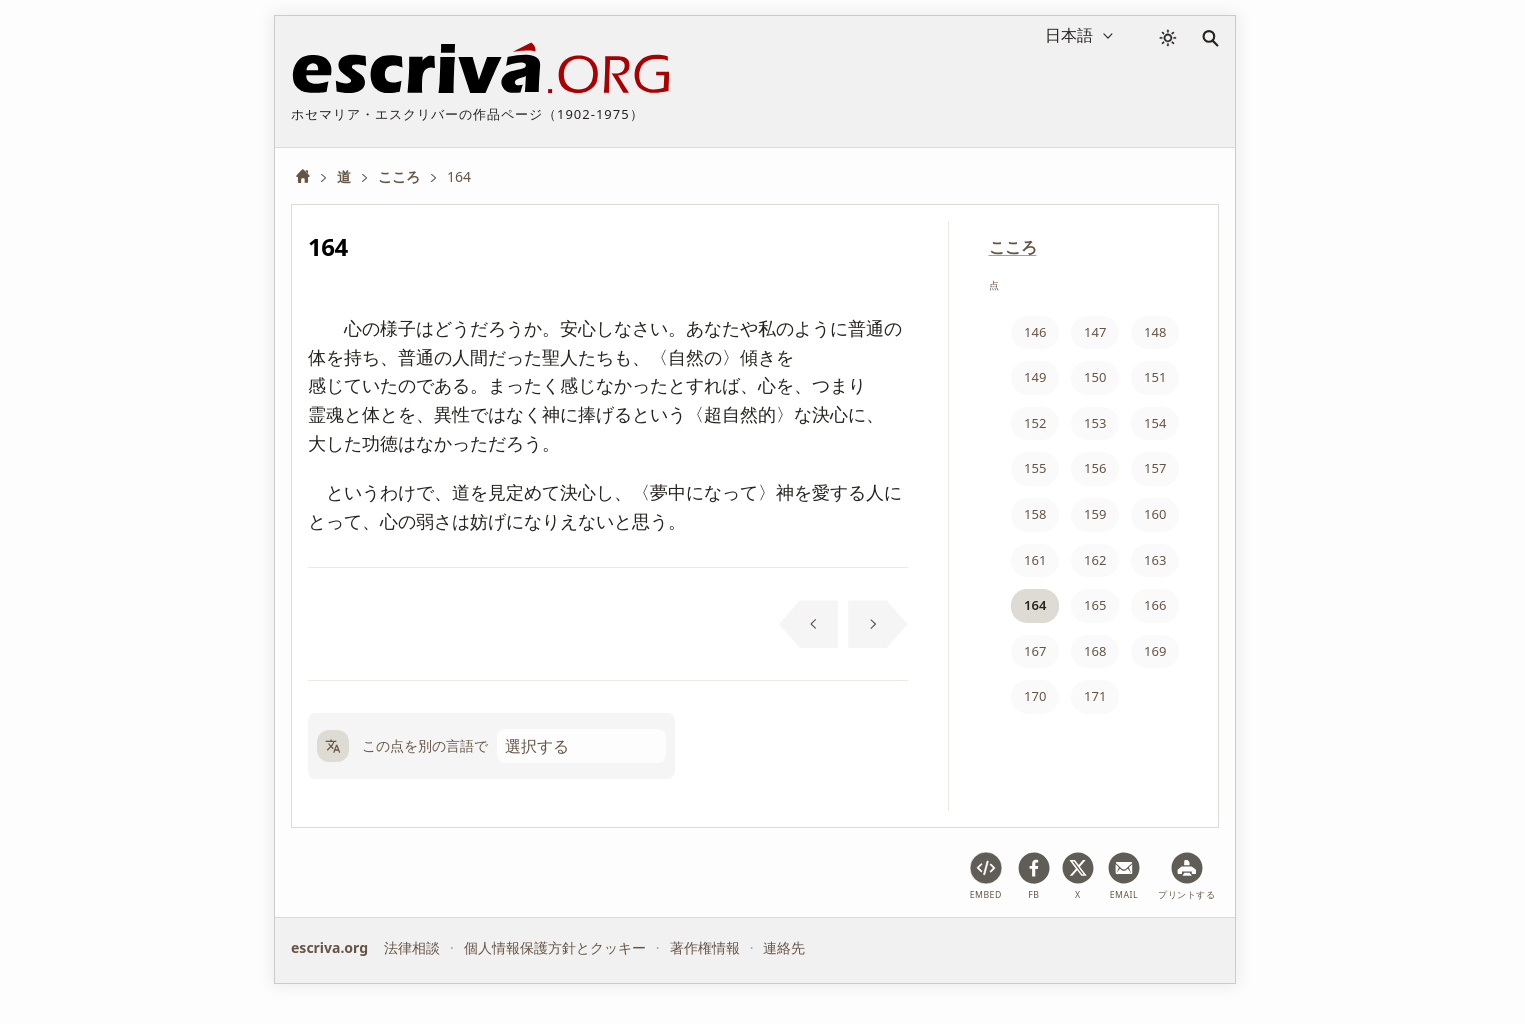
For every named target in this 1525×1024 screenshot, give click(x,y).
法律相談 (412, 947)
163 (1155, 560)
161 (1035, 560)
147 (1095, 332)
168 (1095, 651)
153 (1095, 423)
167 (1035, 651)
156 (1095, 468)
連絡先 (784, 947)
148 (1155, 332)
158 (1035, 514)
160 (1155, 514)
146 (1035, 332)
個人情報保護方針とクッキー (555, 947)
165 (1095, 605)
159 (1095, 514)
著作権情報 (705, 947)
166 (1155, 605)
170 (1035, 696)
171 (1095, 696)
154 (1155, 423)
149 (1035, 377)
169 (1155, 651)
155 (1035, 468)
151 (1155, 377)
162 (1095, 560)
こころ (1013, 247)
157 (1155, 468)
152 (1035, 423)
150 (1095, 377)
